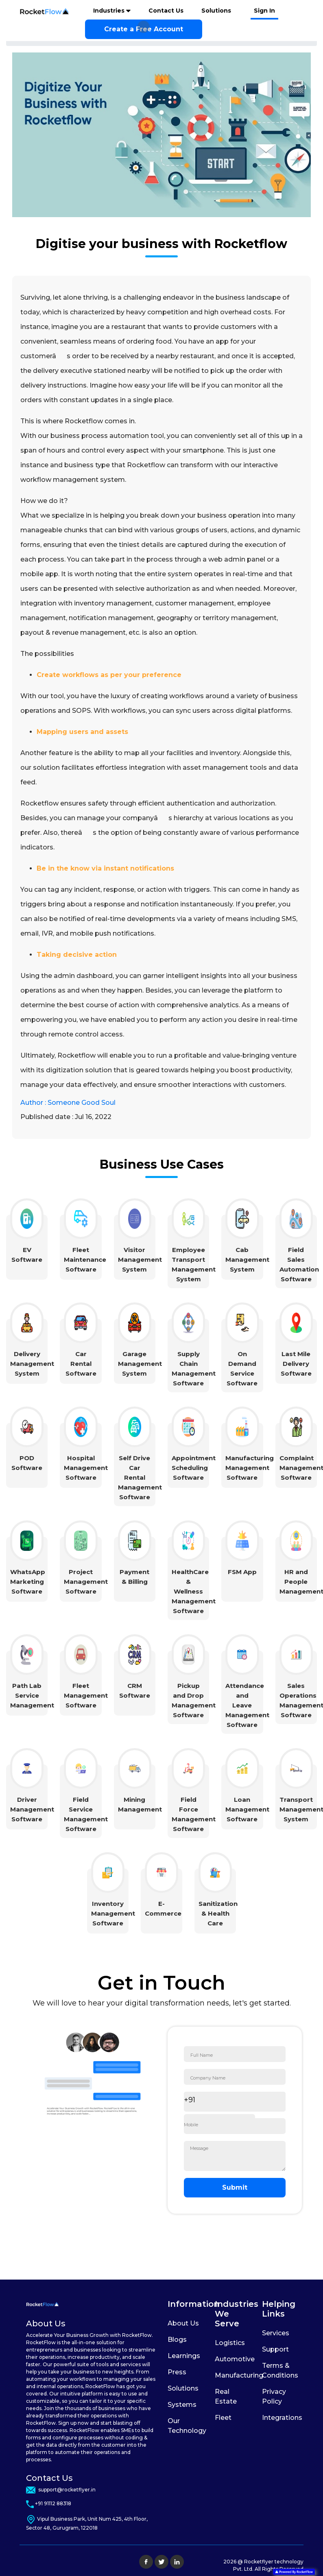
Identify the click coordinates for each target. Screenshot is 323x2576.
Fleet (223, 2417)
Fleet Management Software (86, 1695)
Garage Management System (140, 1363)
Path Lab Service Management (32, 1695)
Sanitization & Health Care (218, 1913)
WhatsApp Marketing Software (27, 1581)
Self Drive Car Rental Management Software (140, 1477)
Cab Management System (247, 1259)
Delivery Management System (32, 1363)
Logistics (230, 2343)
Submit (234, 2187)
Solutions (216, 10)
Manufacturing (239, 2375)
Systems (182, 2404)
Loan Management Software (247, 1809)
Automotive (235, 2359)
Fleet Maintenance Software (85, 1259)
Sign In (264, 10)
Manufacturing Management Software (249, 1467)
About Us (183, 2323)
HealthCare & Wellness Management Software (194, 1591)
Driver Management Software (32, 1809)
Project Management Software (86, 1581)
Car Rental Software (80, 1363)
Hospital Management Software (86, 1467)
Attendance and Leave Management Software (247, 1705)
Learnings (184, 2356)
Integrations (282, 2417)
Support (275, 2349)
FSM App (242, 1572)
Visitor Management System (140, 1259)
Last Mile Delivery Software (296, 1363)
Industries (109, 10)
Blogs (177, 2339)
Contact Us (165, 10)
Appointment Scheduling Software (194, 1467)
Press (177, 2372)
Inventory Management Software (113, 1913)
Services (275, 2333)
